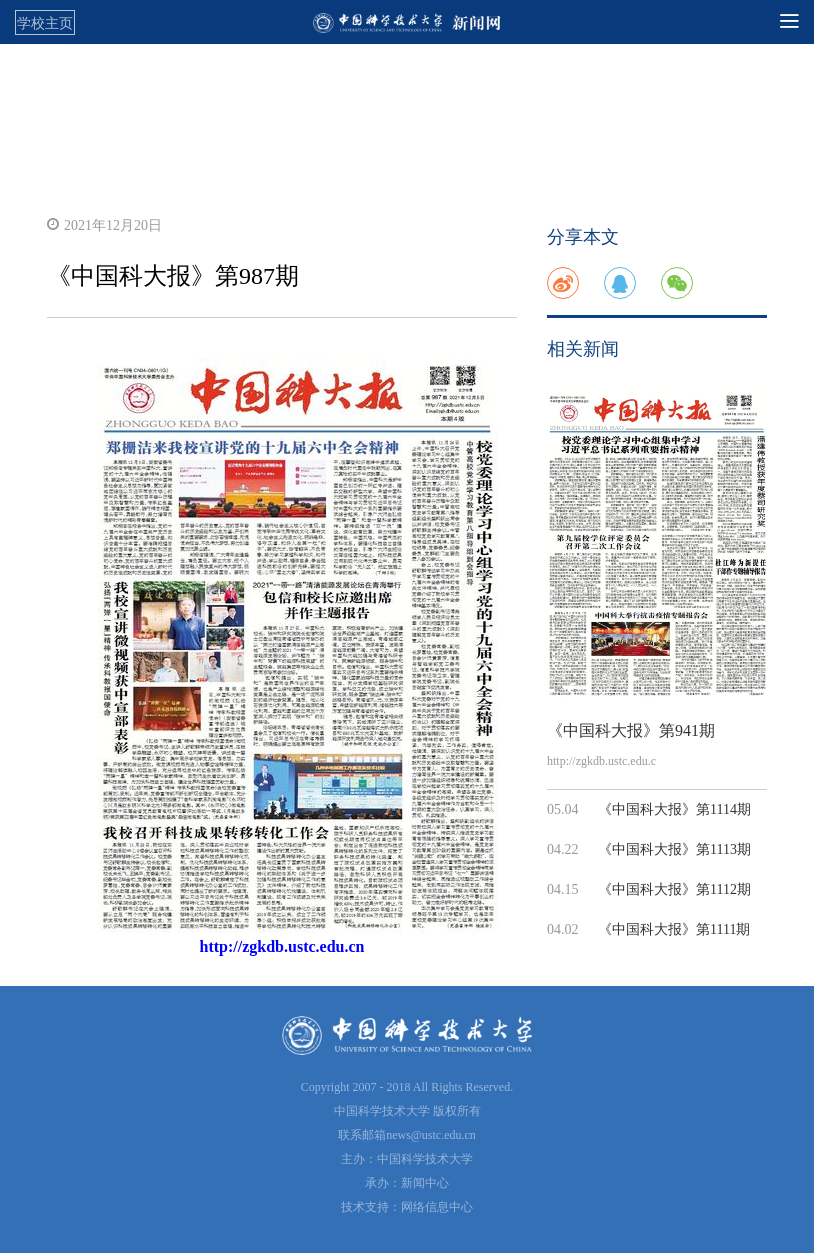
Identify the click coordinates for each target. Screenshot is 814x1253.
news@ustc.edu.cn (431, 1135)
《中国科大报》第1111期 (674, 929)
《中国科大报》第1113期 (674, 849)
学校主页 (45, 23)
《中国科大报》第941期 (631, 730)
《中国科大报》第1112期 (674, 889)
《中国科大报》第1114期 (674, 809)
